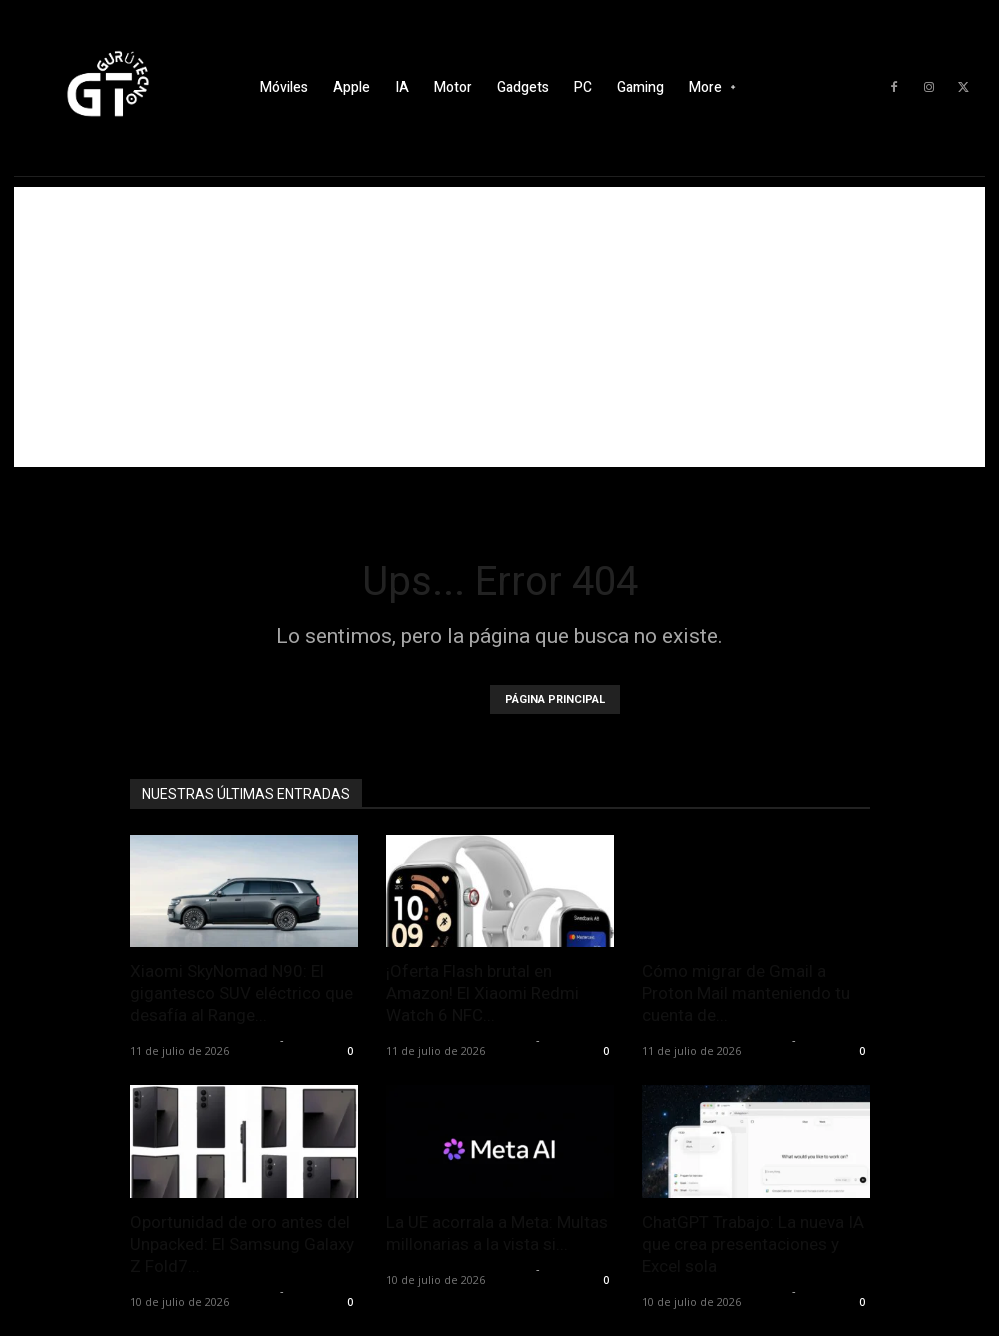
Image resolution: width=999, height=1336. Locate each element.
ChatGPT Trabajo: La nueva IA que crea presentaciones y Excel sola (753, 1244)
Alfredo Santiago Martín (202, 1039)
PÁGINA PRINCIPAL (555, 699)
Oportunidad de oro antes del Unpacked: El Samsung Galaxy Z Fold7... (242, 1244)
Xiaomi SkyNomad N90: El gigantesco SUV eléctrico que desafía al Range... (241, 993)
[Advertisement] (499, 327)
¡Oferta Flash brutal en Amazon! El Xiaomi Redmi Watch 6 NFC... (482, 993)
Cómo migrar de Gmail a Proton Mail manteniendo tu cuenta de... (746, 993)
